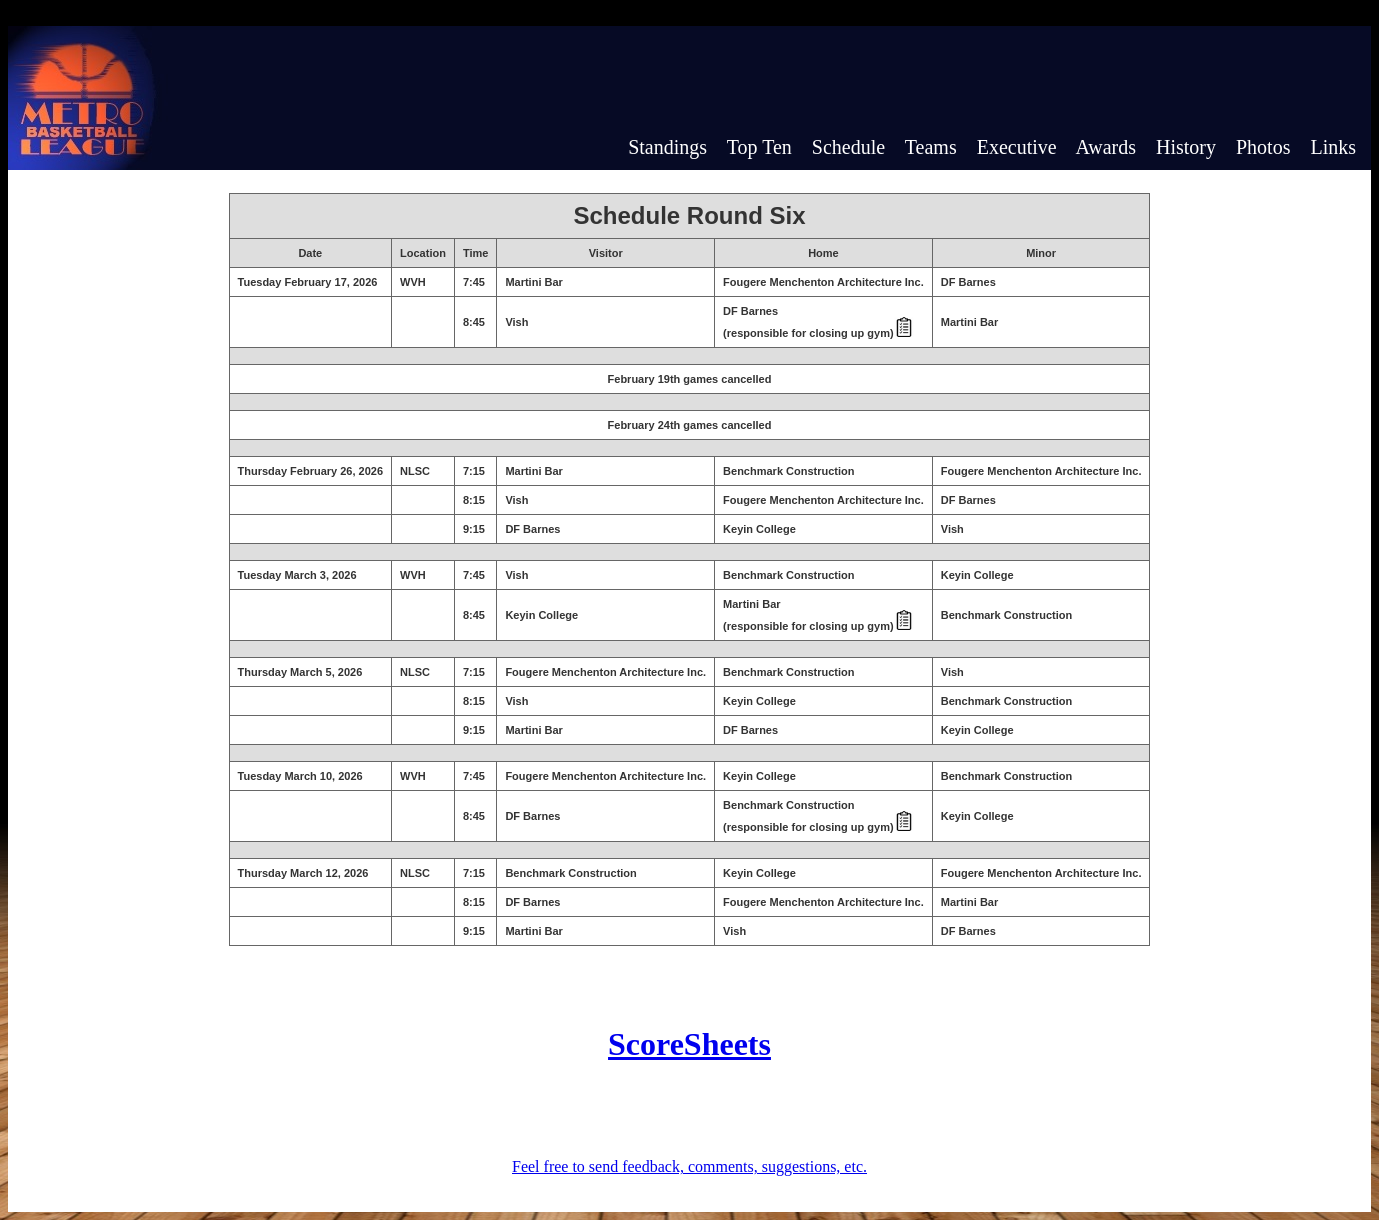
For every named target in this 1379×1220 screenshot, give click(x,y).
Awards (1106, 147)
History (1186, 147)
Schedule (848, 147)
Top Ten (759, 147)
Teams (931, 147)
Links (1333, 147)
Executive (1017, 147)
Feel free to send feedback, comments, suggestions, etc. (689, 1166)
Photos (1263, 147)
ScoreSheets (689, 1044)
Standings (667, 147)
